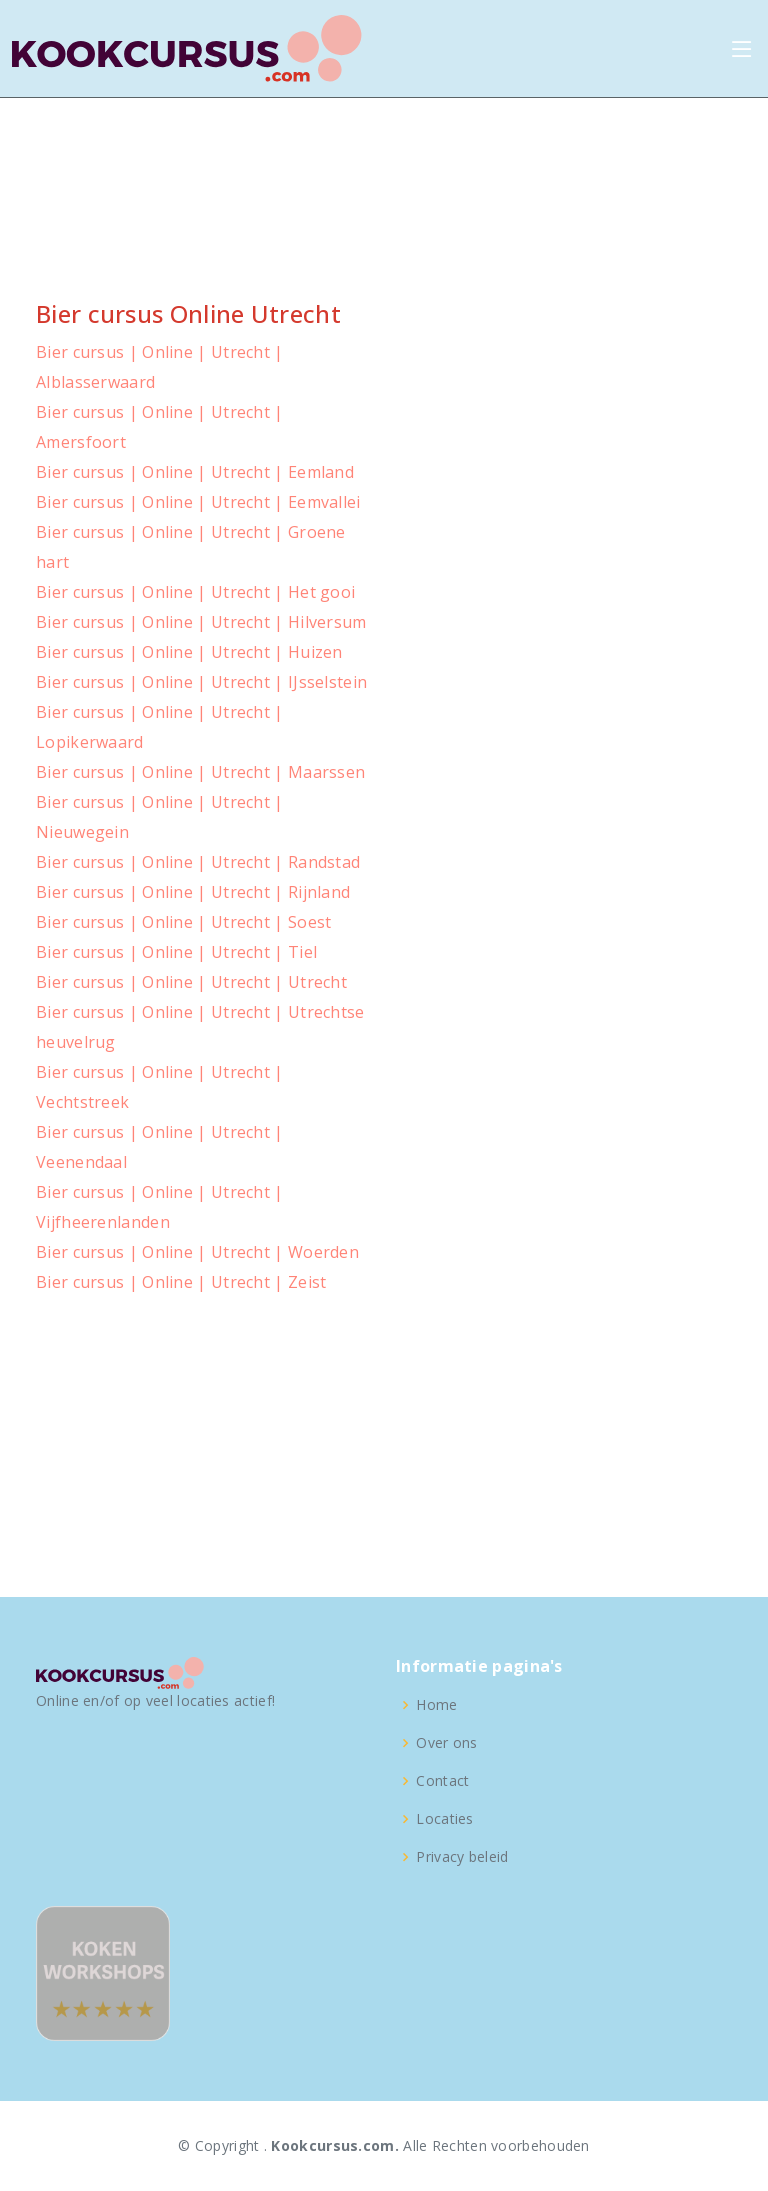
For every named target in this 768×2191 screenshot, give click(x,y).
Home (436, 1705)
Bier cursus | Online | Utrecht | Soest (183, 922)
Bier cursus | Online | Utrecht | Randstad (198, 862)
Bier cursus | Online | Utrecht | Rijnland (193, 892)
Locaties (444, 1819)
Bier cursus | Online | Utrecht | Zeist (181, 1282)
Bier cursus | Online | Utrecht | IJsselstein (201, 682)
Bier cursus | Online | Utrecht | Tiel (176, 952)
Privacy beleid (462, 1857)
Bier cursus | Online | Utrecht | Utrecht (191, 982)
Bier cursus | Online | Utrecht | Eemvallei (198, 502)
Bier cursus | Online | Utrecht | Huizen (189, 652)
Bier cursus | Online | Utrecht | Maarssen (200, 772)
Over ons (446, 1743)
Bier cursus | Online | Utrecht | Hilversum (201, 622)
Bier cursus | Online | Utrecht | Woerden (197, 1252)
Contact (442, 1781)
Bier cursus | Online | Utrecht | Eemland (195, 472)
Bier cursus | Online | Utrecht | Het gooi (195, 592)
